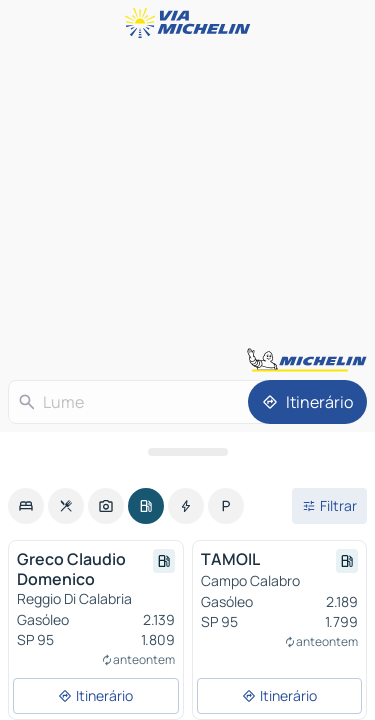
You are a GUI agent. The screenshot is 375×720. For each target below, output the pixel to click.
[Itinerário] (307, 402)
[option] (26, 506)
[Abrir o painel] (187, 452)
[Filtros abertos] (329, 506)
